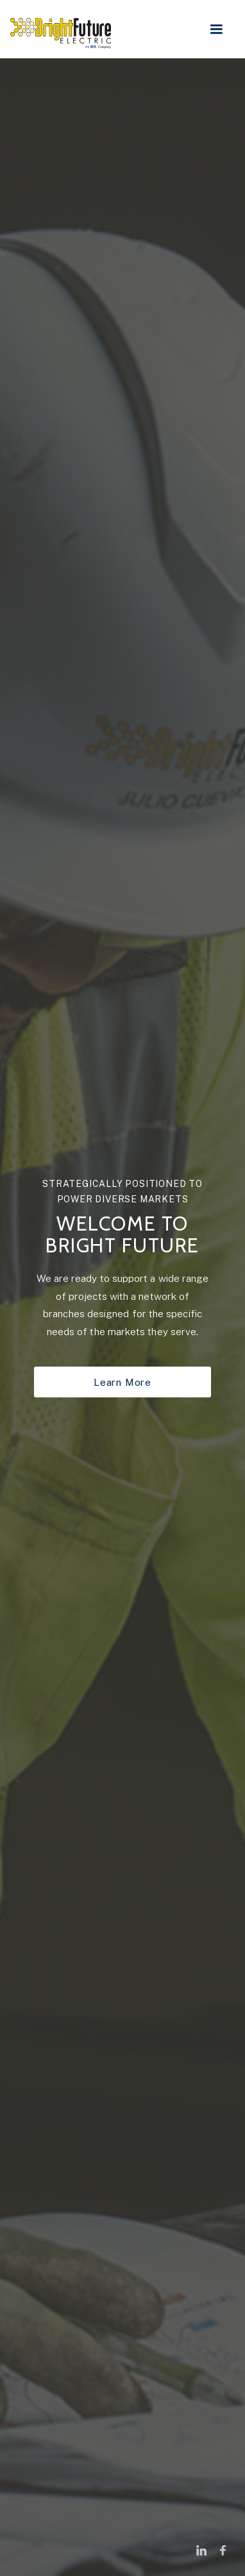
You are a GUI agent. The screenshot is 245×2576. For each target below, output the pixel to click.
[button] (220, 29)
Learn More (122, 1382)
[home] (63, 27)
